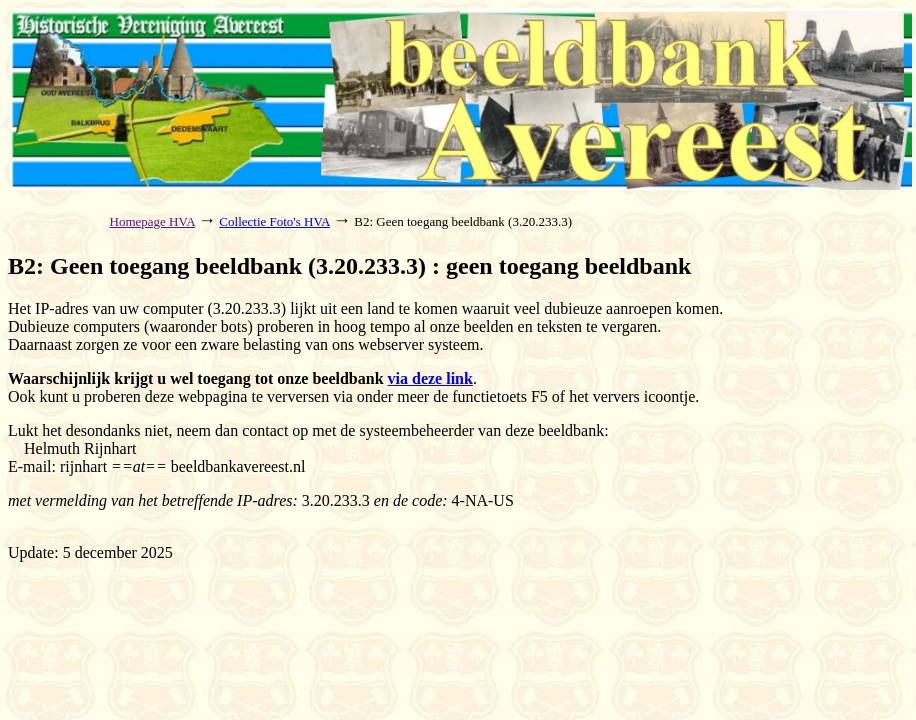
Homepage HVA (152, 221)
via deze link (430, 378)
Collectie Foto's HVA (274, 221)
